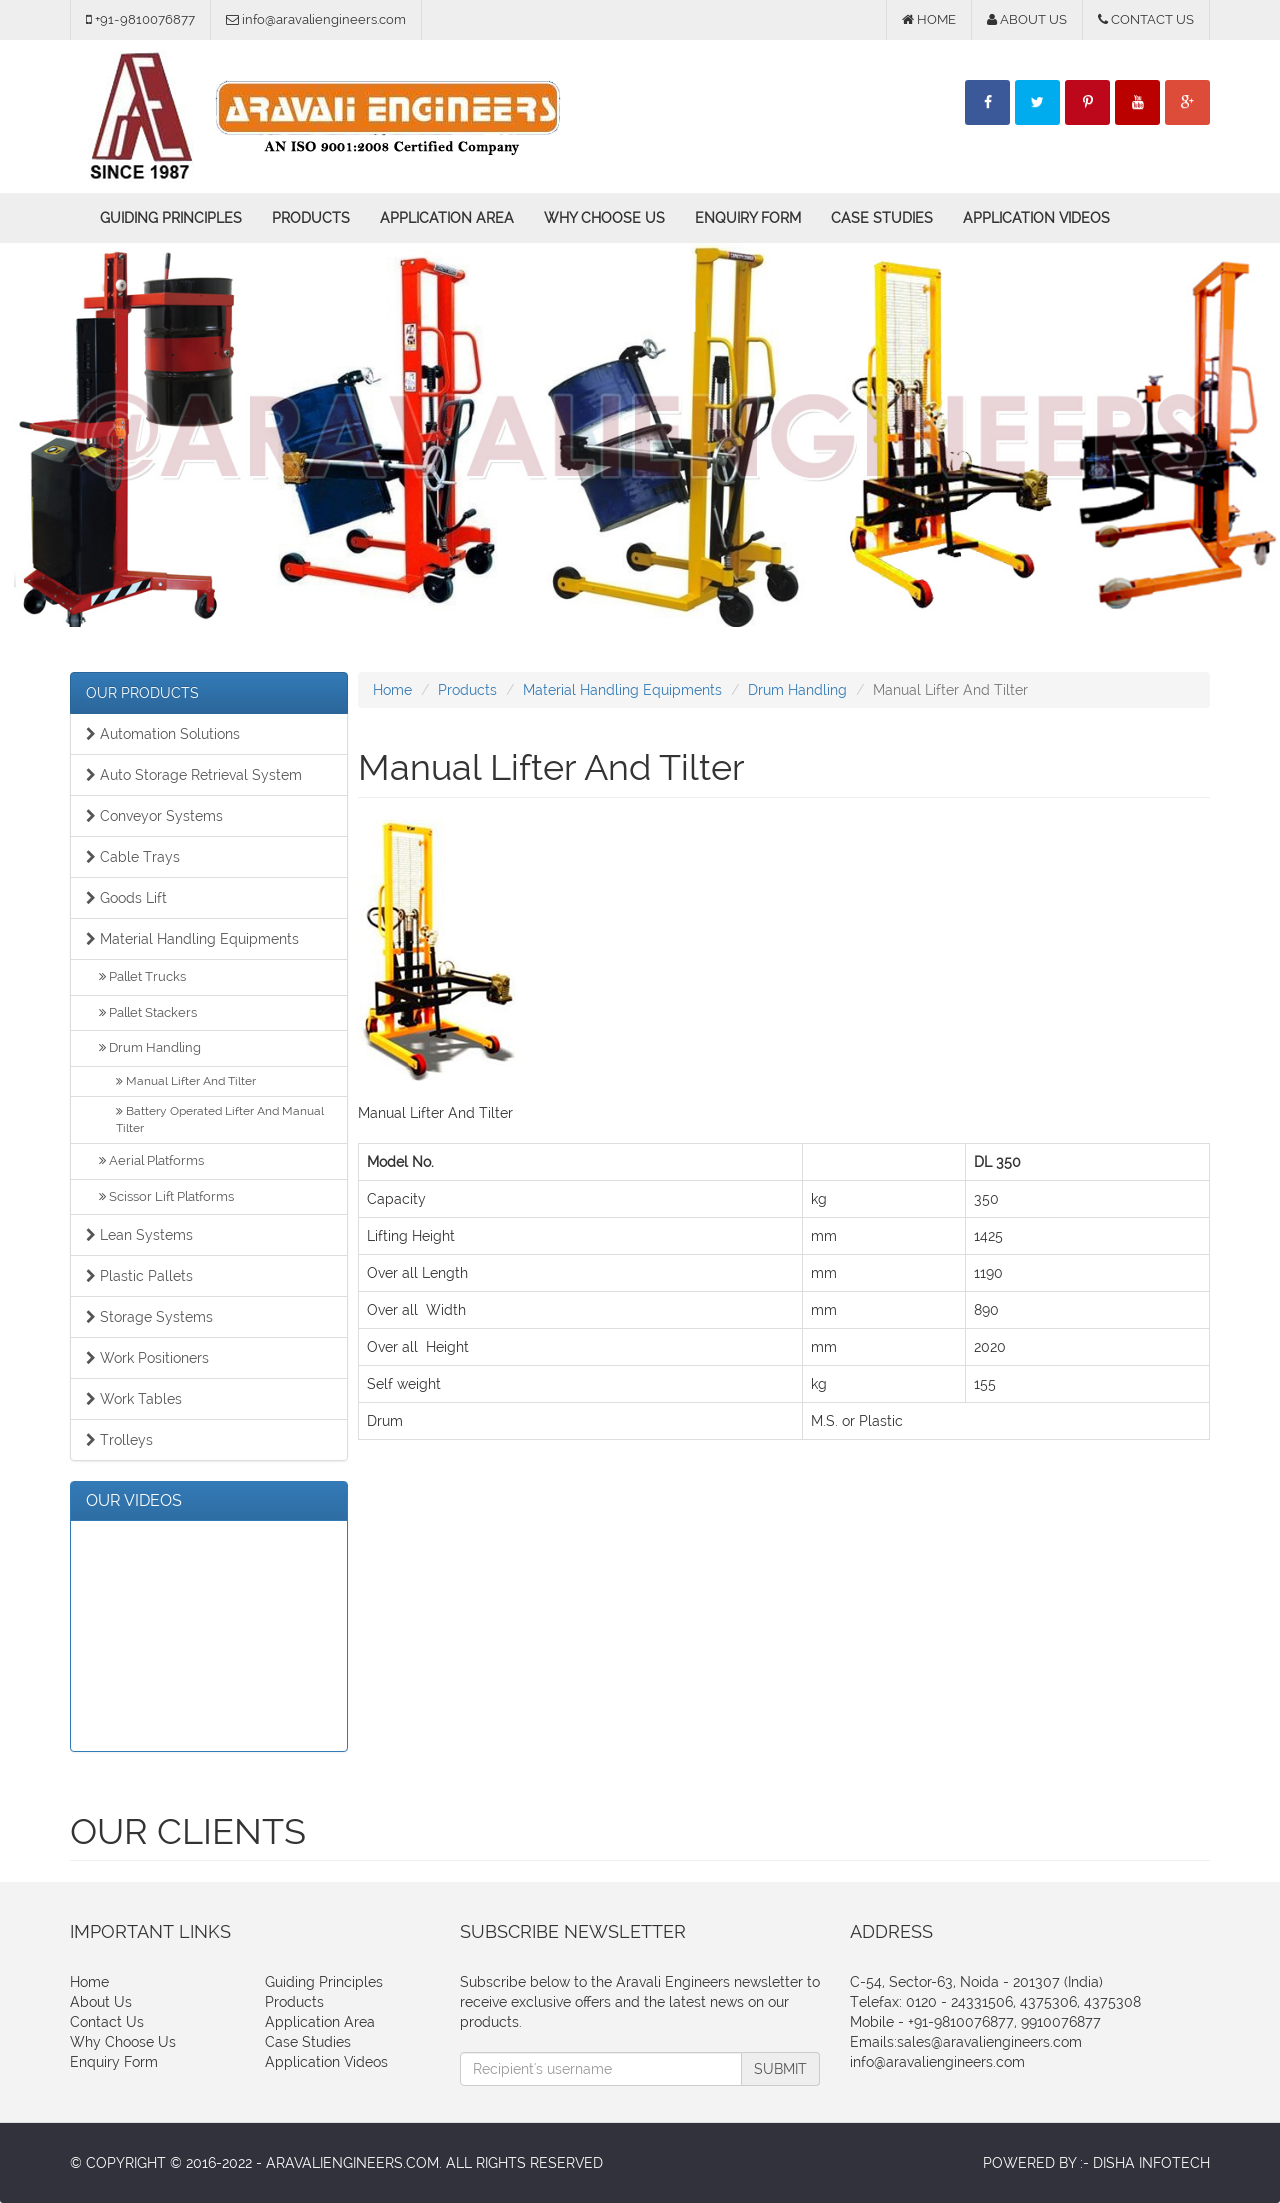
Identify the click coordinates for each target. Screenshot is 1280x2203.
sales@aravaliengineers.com (989, 2042)
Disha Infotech (1151, 2163)
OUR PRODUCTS (142, 693)
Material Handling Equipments (192, 939)
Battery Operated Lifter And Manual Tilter (220, 1119)
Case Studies (882, 218)
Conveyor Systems (154, 816)
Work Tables (134, 1399)
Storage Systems (149, 1317)
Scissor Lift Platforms (166, 1196)
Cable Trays (133, 857)
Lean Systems (139, 1235)
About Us (101, 2002)
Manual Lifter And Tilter (186, 1081)
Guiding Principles (171, 218)
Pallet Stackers (148, 1012)
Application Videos (1036, 218)
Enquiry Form (748, 218)
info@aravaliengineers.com (937, 2062)
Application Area (447, 218)
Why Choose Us (604, 218)
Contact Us (107, 2022)
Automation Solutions (163, 734)
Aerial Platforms (151, 1160)
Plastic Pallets (139, 1276)
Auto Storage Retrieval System (194, 775)
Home (392, 690)
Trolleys (119, 1440)
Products (311, 218)
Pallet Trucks (142, 976)
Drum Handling (150, 1047)
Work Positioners (147, 1358)
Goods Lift (126, 898)
